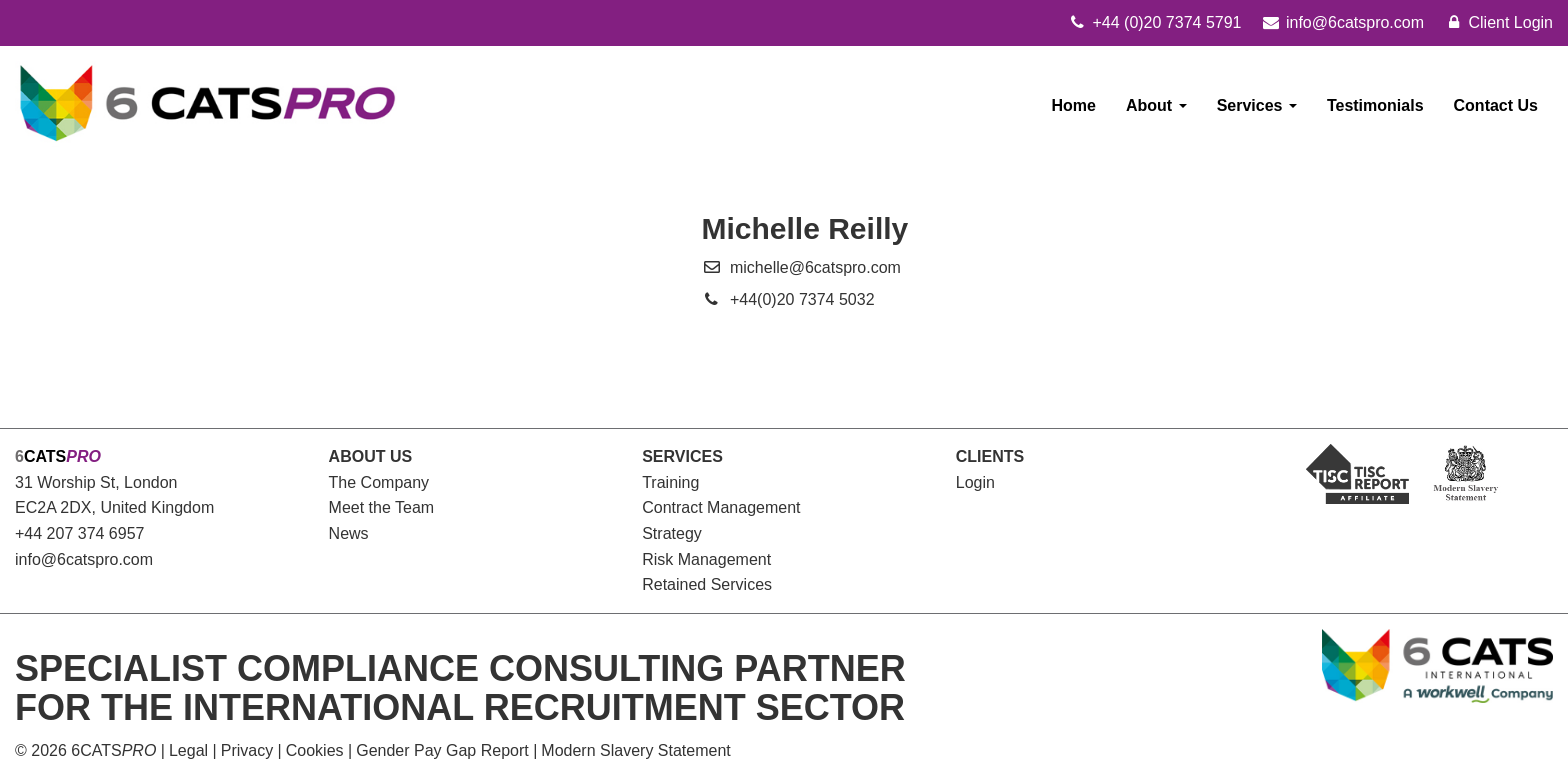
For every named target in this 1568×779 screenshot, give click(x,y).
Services (1257, 105)
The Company (379, 482)
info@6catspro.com (84, 559)
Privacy (247, 750)
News (349, 533)
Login (975, 482)
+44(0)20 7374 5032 (802, 299)
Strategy (672, 533)
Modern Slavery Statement (635, 750)
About (1156, 105)
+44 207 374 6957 (79, 533)
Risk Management (706, 559)
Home (1074, 105)
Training (670, 482)
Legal (188, 750)
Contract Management (721, 507)
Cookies (315, 750)
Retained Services (707, 584)
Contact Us (1496, 105)
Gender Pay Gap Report (442, 750)
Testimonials (1375, 105)
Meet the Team (382, 507)
